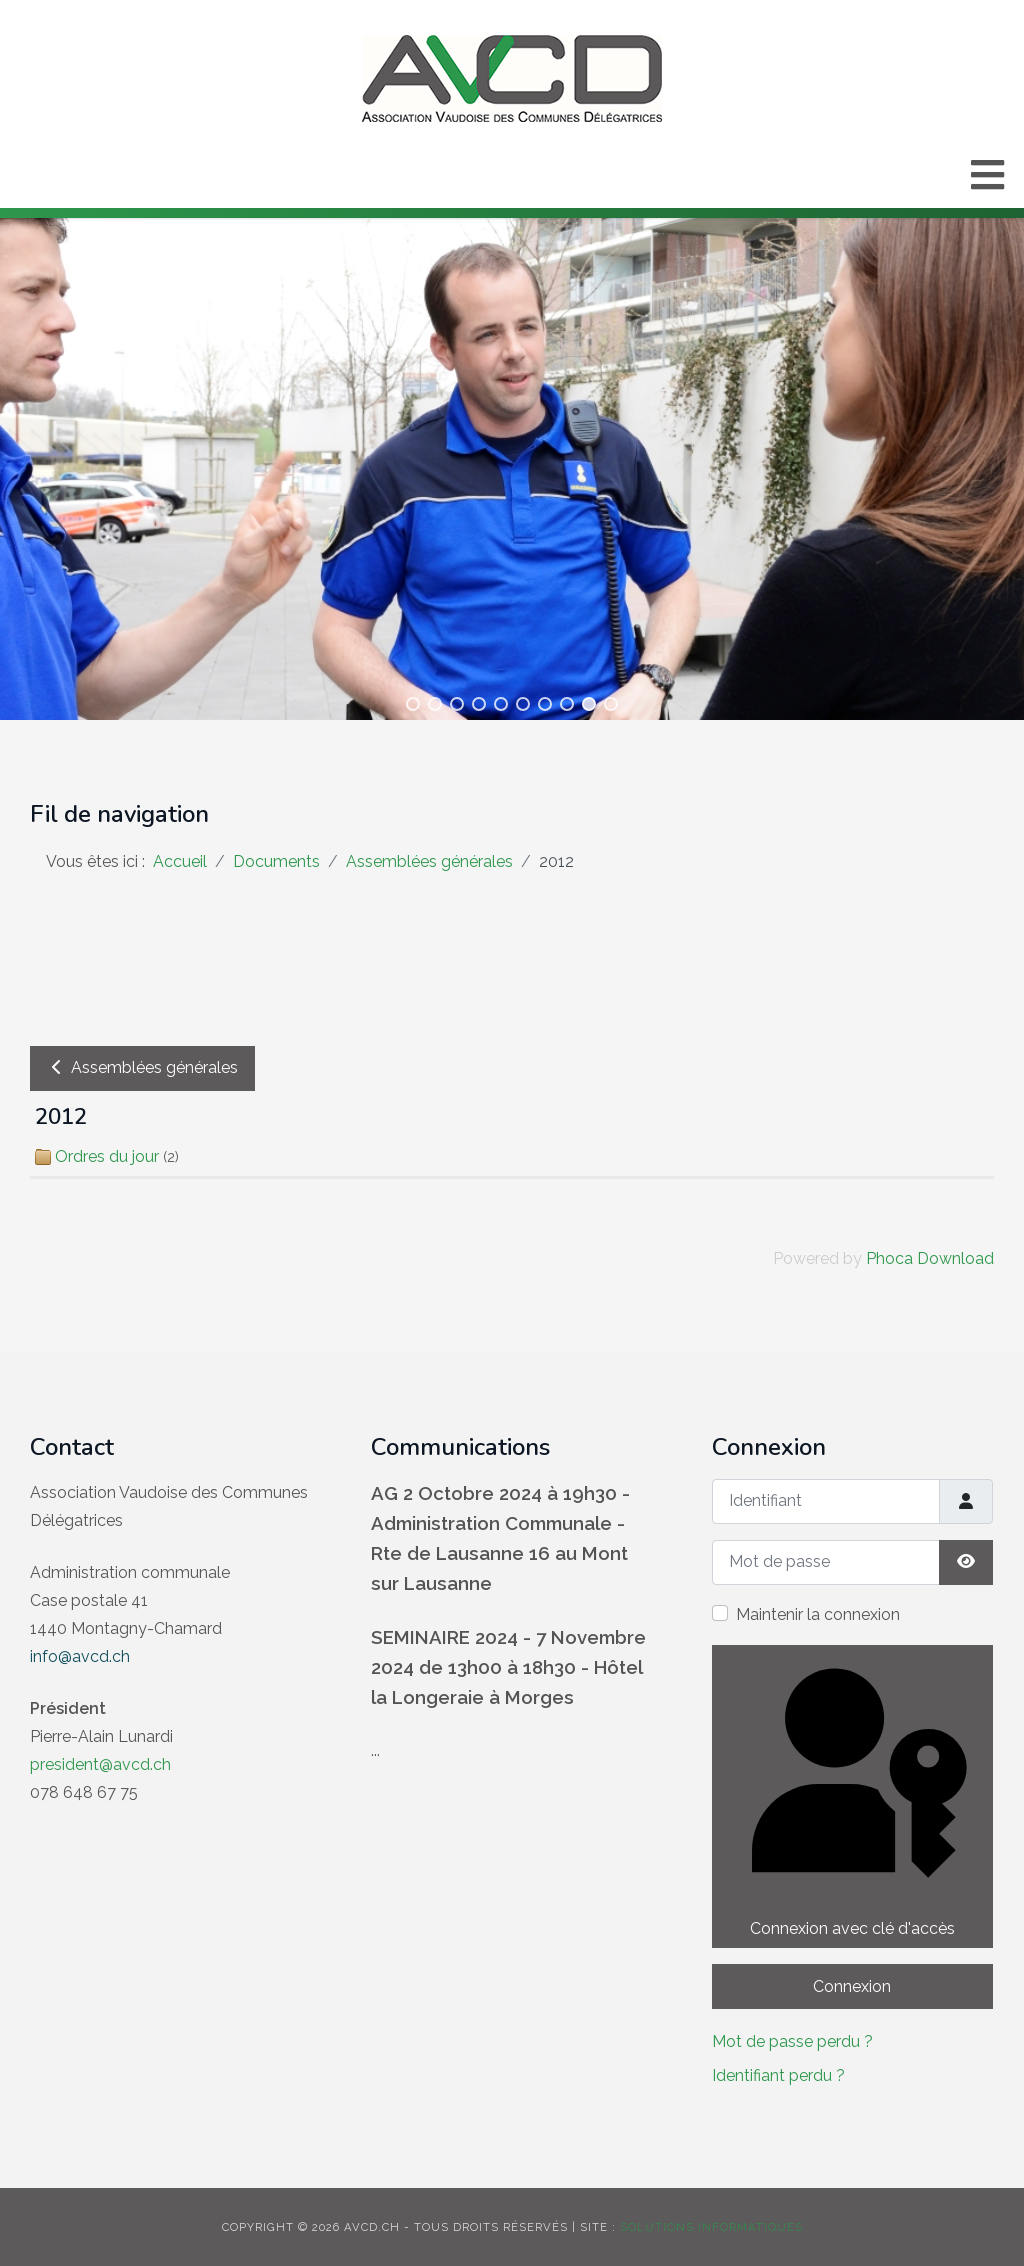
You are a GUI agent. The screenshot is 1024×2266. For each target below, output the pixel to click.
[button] (413, 704)
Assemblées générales (142, 1067)
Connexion (852, 1986)
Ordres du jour (107, 1156)
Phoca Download (930, 1258)
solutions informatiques (711, 2227)
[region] (512, 464)
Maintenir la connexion (818, 1614)
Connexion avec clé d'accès (851, 1794)
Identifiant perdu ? (778, 2075)
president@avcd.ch (100, 1764)
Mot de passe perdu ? (792, 2041)
